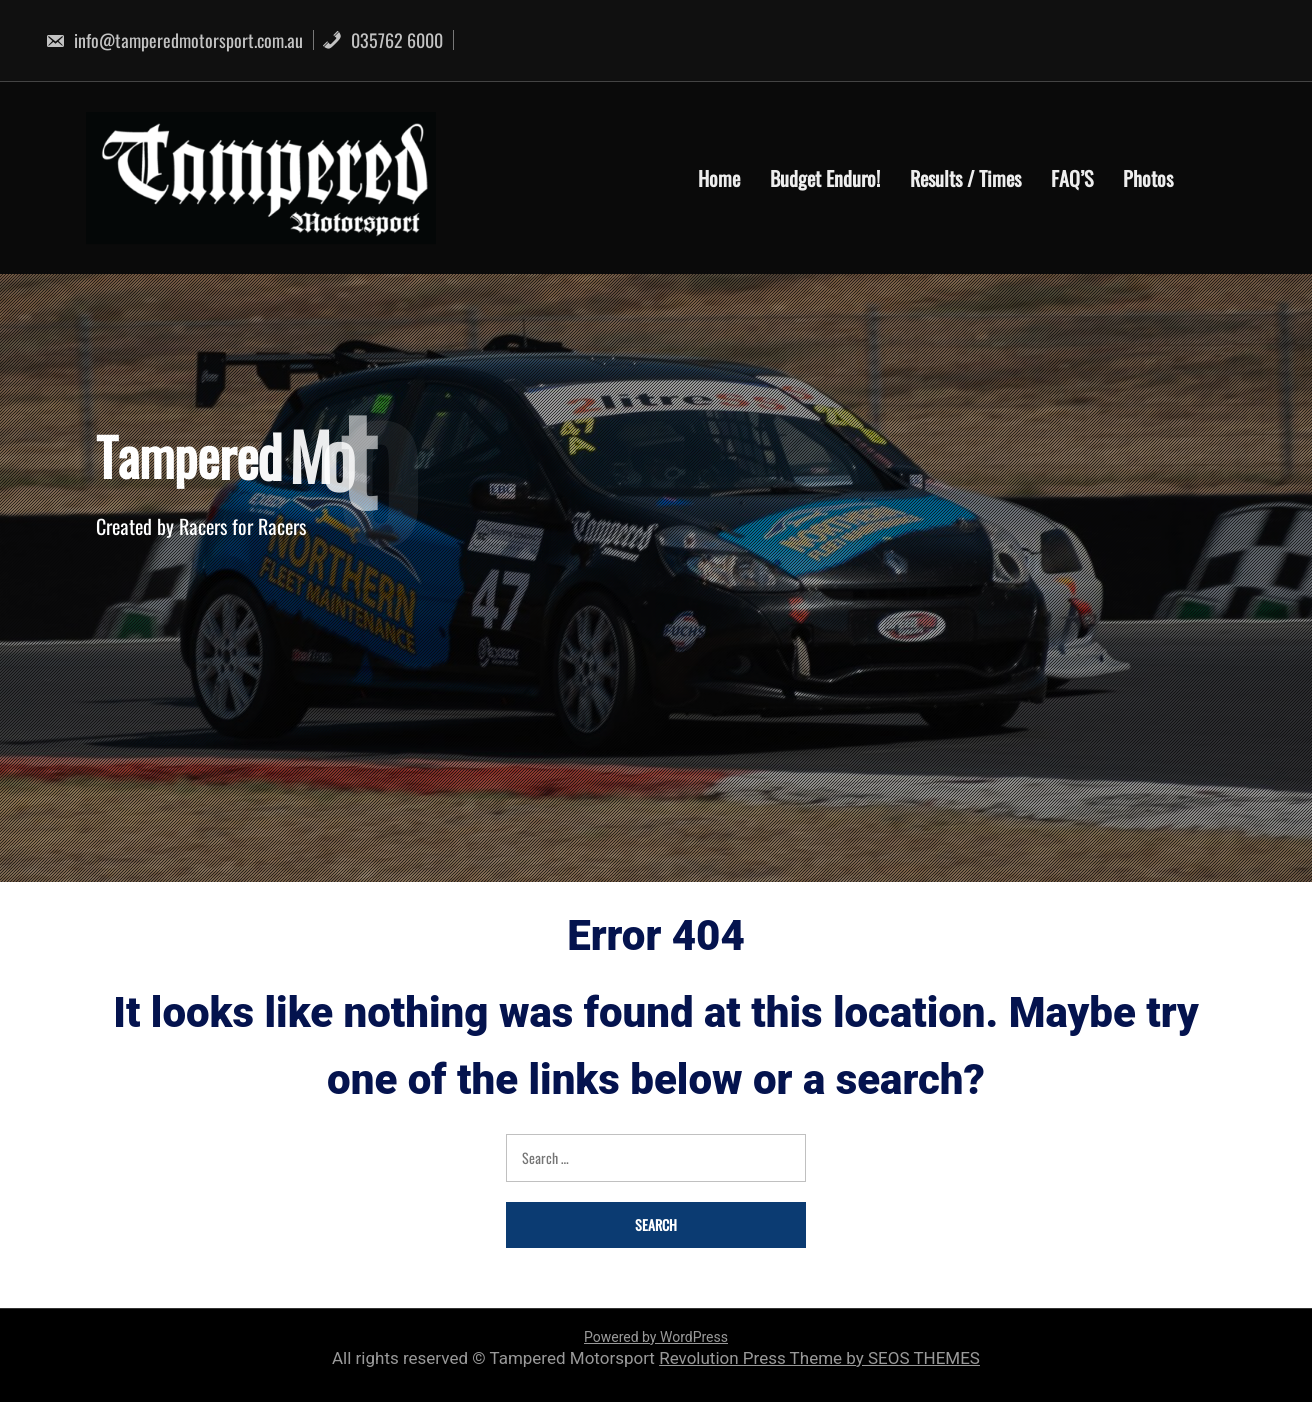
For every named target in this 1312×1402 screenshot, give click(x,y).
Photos (1148, 178)
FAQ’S (1072, 178)
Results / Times (965, 178)
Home (719, 178)
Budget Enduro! (825, 178)
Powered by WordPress (656, 1337)
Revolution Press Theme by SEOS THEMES (819, 1358)
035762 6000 (382, 40)
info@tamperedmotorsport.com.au (174, 40)
